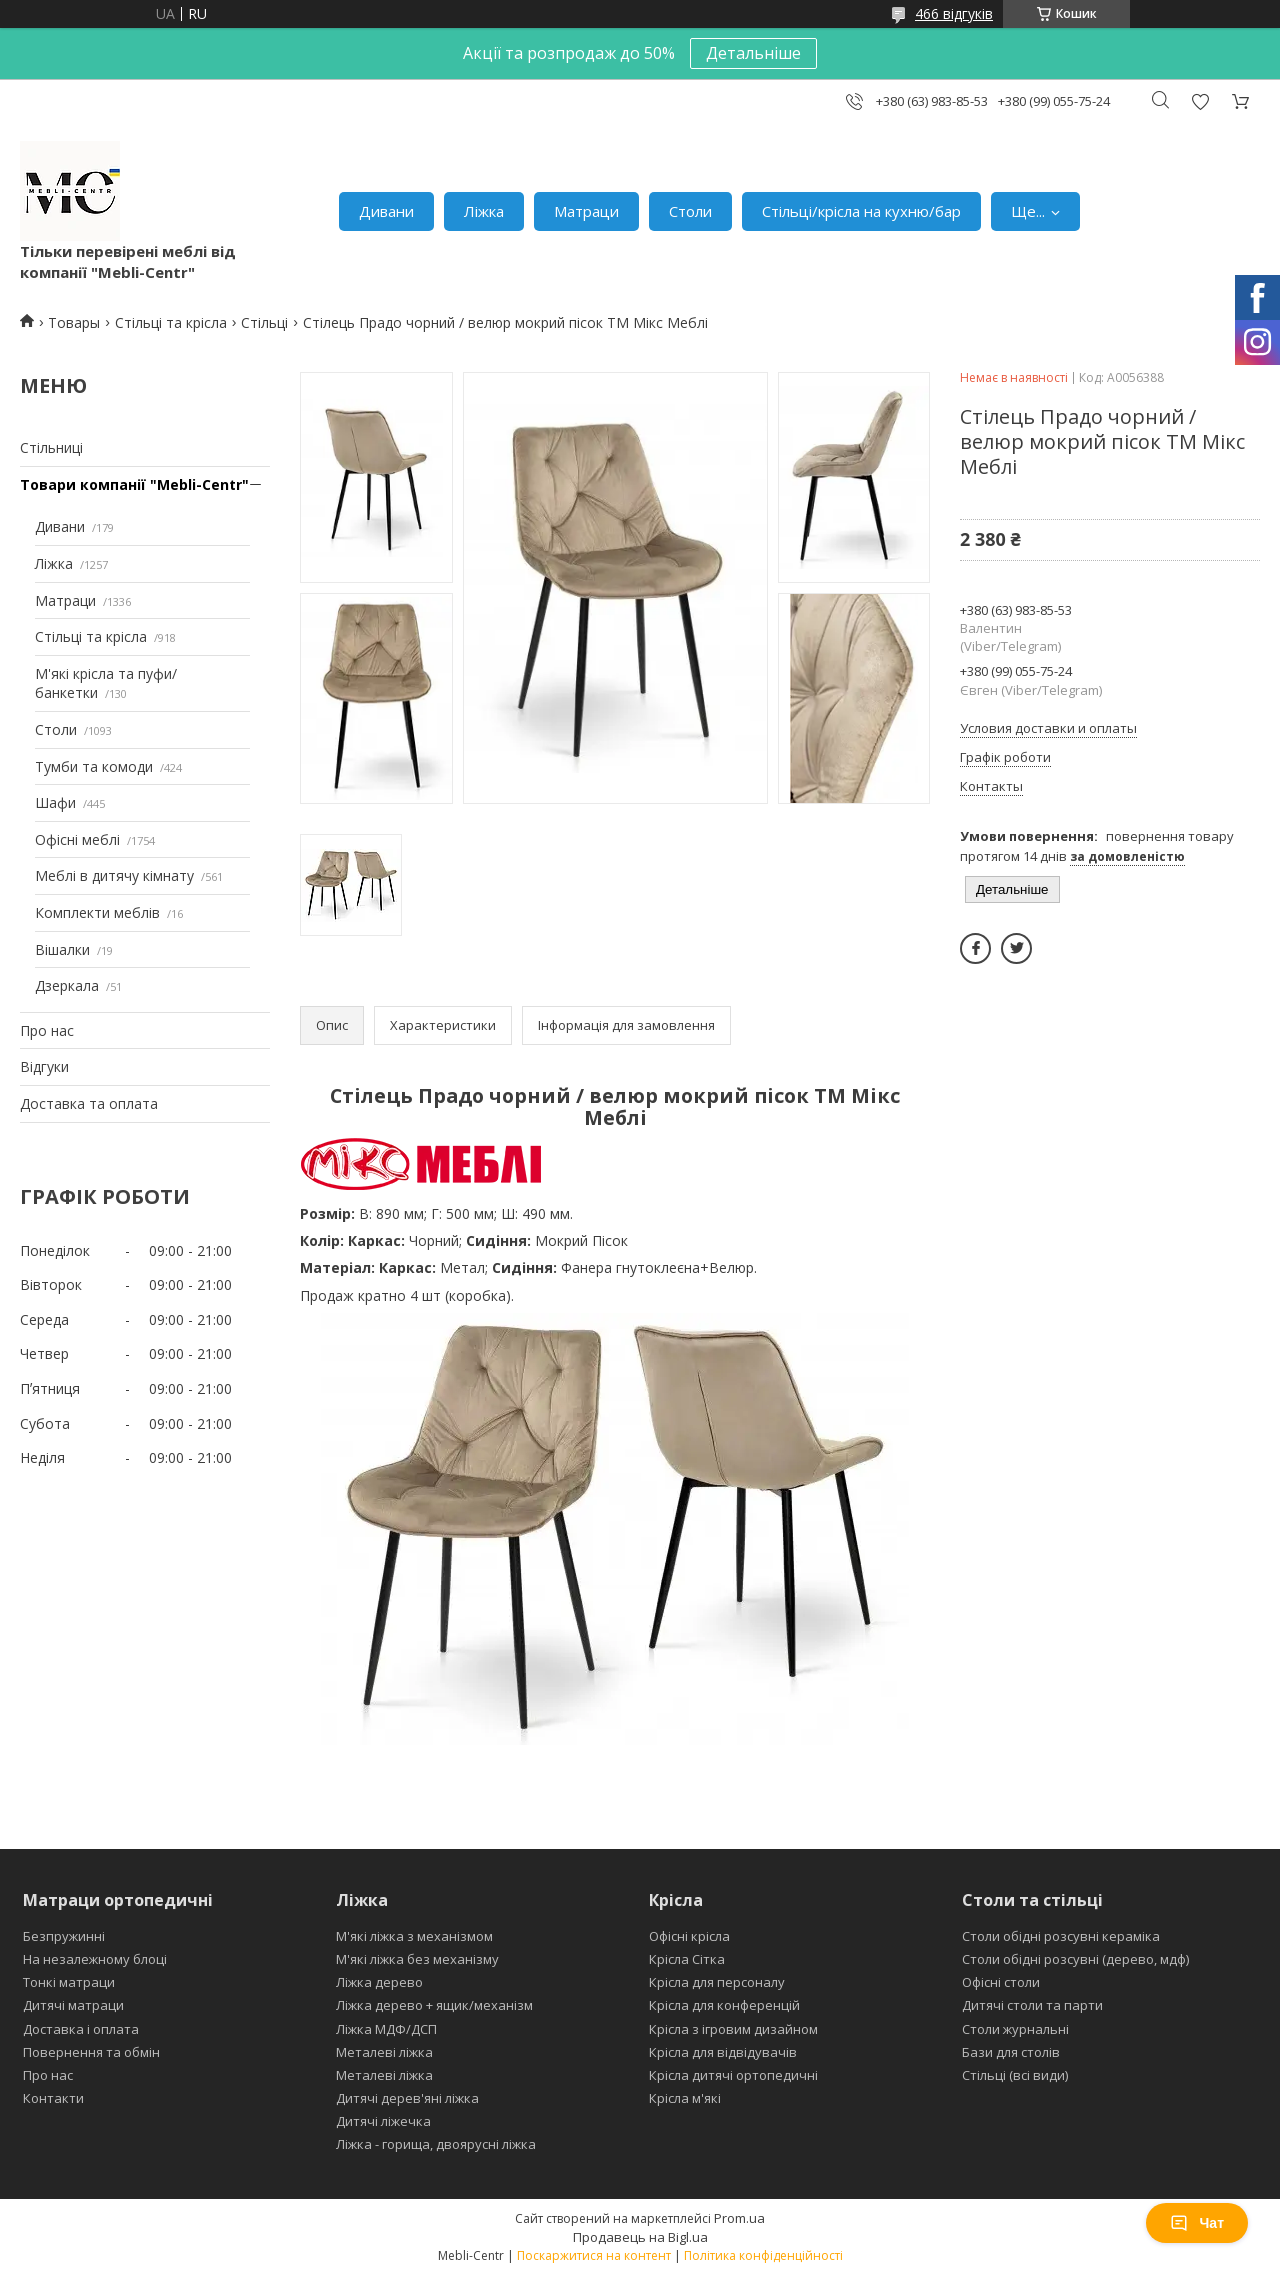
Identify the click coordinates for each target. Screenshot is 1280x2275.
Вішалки (62, 949)
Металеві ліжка (384, 2052)
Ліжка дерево (379, 1982)
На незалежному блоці (95, 1959)
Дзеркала (67, 985)
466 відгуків (954, 13)
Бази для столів (1011, 2052)
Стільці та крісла (171, 322)
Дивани (386, 211)
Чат (1197, 2223)
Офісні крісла (689, 1936)
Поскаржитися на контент (594, 2255)
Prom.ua (739, 2218)
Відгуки (44, 1066)
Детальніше (753, 53)
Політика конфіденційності (763, 2255)
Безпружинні (64, 1936)
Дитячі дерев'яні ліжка (407, 2098)
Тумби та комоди (94, 766)
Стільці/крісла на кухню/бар (861, 211)
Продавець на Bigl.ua (640, 2237)
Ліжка (484, 211)
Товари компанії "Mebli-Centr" (134, 484)
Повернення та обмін (91, 2052)
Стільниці (51, 447)
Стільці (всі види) (1015, 2075)
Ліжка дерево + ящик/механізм (434, 2005)
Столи (690, 211)
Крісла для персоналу (717, 1982)
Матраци (586, 211)
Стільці (264, 322)
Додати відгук (1200, 101)
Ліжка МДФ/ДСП (386, 2029)
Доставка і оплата (81, 2029)
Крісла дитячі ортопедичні (733, 2075)
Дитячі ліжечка (383, 2121)
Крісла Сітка (687, 1959)
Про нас (47, 1030)
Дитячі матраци (73, 2005)
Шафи (55, 802)
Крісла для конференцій (724, 2005)
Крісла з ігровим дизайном (733, 2029)
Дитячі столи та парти (1032, 2005)
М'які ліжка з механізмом (414, 1936)
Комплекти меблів (97, 912)
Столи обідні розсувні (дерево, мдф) (1075, 1959)
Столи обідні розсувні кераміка (1061, 1936)
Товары (74, 322)
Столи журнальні (1015, 2029)
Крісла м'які (685, 2098)
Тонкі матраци (69, 1982)
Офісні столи (1001, 1982)
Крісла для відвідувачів (723, 2052)
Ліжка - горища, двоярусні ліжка (436, 2144)
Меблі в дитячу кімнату (114, 875)
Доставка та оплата (89, 1103)
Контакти (53, 2098)
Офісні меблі (77, 839)
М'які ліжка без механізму (417, 1959)
